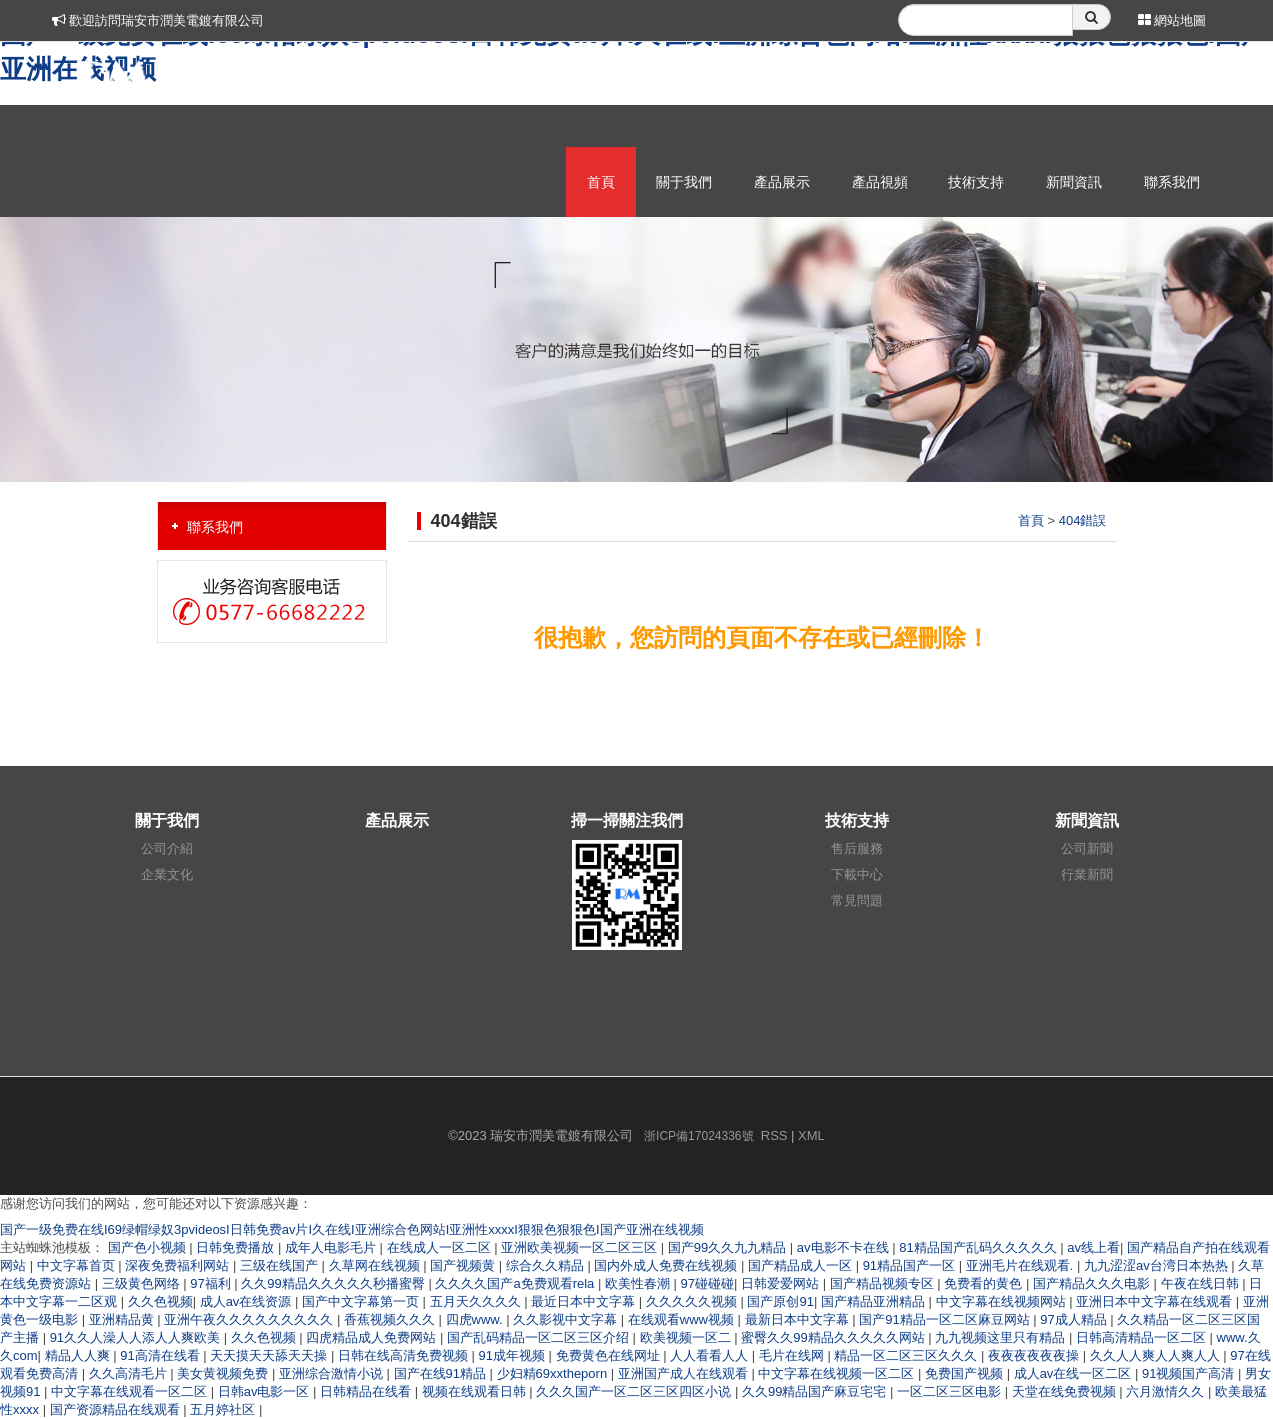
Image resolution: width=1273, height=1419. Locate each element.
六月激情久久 (1167, 1391)
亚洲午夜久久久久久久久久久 (250, 1319)
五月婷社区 (224, 1409)
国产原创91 (780, 1301)
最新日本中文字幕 (799, 1319)
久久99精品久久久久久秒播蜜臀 (334, 1283)
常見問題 (857, 900)
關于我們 (684, 182)
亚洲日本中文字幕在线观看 (1156, 1301)
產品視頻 (880, 182)
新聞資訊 (1074, 182)
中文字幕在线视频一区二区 (838, 1373)
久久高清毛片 (130, 1373)
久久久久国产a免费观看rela (516, 1283)
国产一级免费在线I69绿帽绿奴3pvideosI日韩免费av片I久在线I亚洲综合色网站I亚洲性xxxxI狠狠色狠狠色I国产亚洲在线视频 (352, 1229)
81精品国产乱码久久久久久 (979, 1247)
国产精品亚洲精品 (875, 1301)
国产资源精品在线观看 (117, 1409)
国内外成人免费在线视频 (667, 1265)
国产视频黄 (464, 1265)
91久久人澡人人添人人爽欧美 (137, 1337)
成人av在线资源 (247, 1301)
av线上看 (1093, 1247)
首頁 (601, 182)
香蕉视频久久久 (391, 1319)
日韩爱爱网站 (782, 1283)
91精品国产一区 (911, 1265)
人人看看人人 (711, 1355)
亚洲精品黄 (123, 1319)
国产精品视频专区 (884, 1283)
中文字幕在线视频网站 (1003, 1301)
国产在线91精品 (442, 1373)
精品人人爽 (79, 1355)
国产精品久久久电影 (1093, 1283)
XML (811, 1135)
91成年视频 (514, 1355)
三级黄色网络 (143, 1283)
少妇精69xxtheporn (554, 1373)
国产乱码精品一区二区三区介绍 (540, 1337)
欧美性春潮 (639, 1283)
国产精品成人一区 (802, 1265)
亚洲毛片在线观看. (1021, 1265)
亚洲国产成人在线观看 (685, 1373)
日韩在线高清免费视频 (405, 1355)
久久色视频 (160, 1301)
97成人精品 (1075, 1319)
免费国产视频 (966, 1373)
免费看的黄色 (985, 1283)
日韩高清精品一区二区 (1143, 1337)
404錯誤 (1083, 520)
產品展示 (782, 182)
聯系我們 (1172, 182)
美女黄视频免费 (224, 1373)
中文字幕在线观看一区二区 (131, 1391)
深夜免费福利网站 (179, 1265)
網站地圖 (1172, 20)
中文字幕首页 (78, 1265)
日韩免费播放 (237, 1247)
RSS (774, 1135)
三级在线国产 (281, 1265)
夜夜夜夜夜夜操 (1035, 1355)
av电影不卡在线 (844, 1247)
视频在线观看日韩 (476, 1391)
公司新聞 (1087, 848)
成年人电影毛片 (332, 1247)
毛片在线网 (793, 1355)
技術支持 (976, 182)
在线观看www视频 (683, 1319)
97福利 (212, 1283)
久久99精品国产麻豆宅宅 (816, 1391)
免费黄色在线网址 (610, 1355)
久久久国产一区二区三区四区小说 (635, 1391)
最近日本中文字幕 (585, 1301)
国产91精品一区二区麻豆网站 (946, 1319)
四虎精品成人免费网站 (373, 1337)
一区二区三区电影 (951, 1391)
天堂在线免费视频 (1066, 1391)
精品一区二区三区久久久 (907, 1355)
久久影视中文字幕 (567, 1319)
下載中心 (857, 874)
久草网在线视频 (376, 1265)
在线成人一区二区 (441, 1247)
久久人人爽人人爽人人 (1157, 1355)
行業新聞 (1087, 874)
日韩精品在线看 (367, 1391)
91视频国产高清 (1190, 1373)
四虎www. (476, 1319)
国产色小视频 (149, 1247)
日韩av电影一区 (265, 1391)
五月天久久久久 (477, 1301)
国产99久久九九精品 (729, 1247)
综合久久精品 (547, 1265)
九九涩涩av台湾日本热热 (1157, 1265)
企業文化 (167, 874)
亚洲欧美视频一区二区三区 (581, 1247)
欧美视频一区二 (687, 1337)
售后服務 (857, 848)
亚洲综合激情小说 (333, 1373)
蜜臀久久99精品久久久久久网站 (834, 1337)
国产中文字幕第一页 (362, 1301)
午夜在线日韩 (1202, 1283)
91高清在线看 (161, 1355)
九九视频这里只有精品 (1002, 1337)
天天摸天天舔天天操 (270, 1355)
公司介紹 (167, 848)
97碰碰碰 (707, 1283)
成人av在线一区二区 (1074, 1373)
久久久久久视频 (693, 1301)
